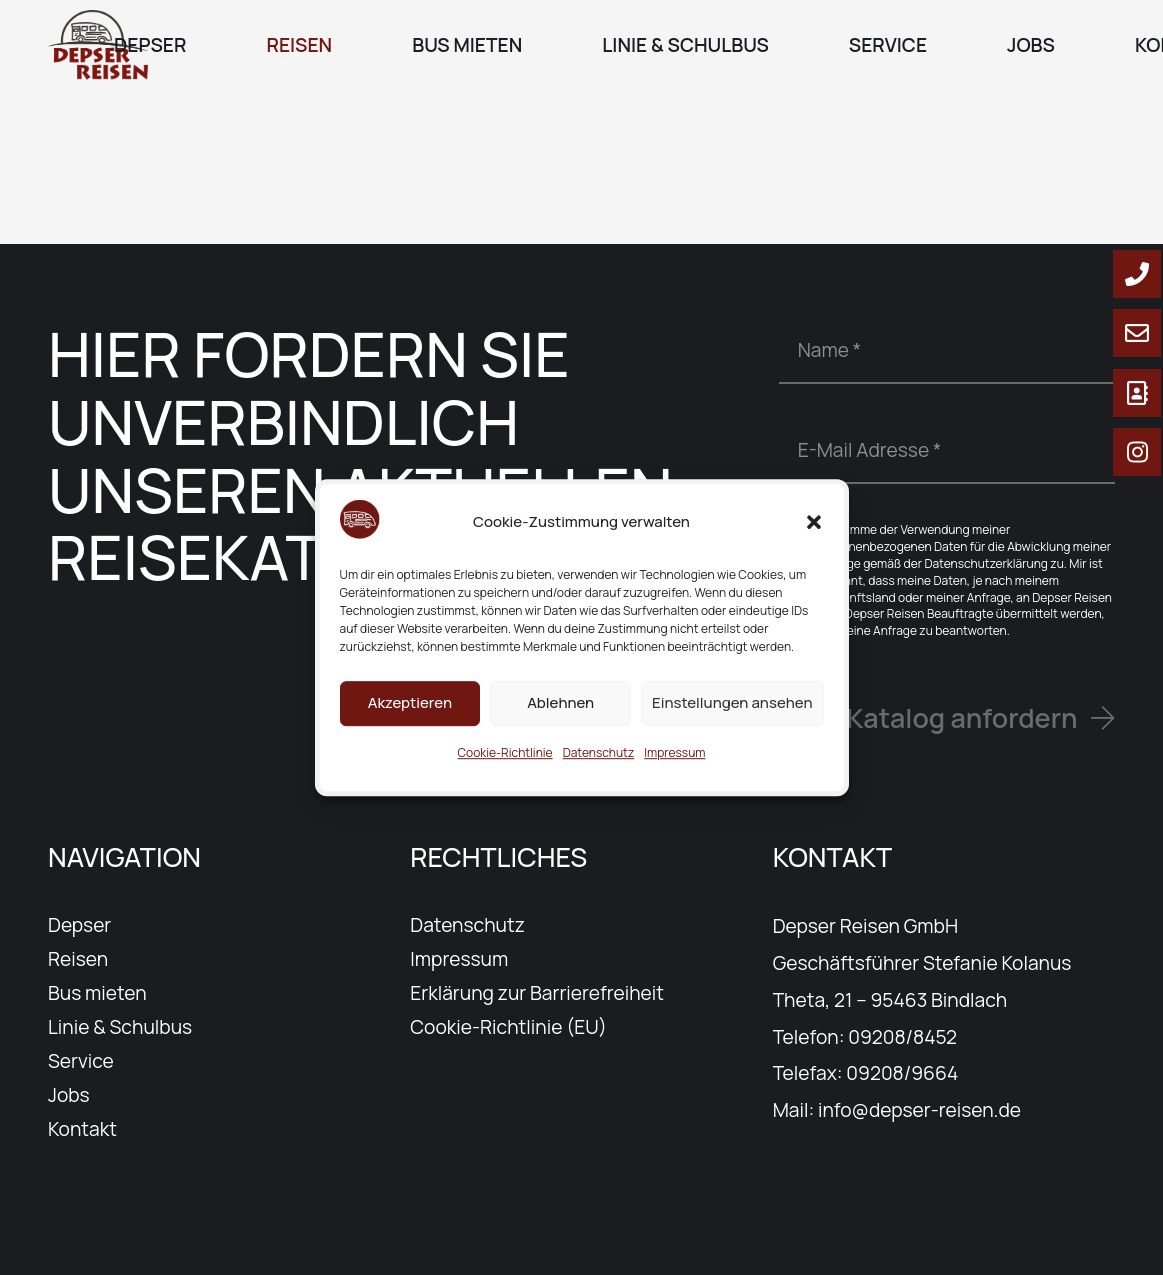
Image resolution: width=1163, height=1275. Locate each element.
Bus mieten (97, 993)
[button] (814, 538)
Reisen (78, 959)
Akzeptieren (410, 718)
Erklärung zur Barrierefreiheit (537, 993)
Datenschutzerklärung (986, 563)
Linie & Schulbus (120, 1027)
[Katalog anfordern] (980, 718)
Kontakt (82, 1129)
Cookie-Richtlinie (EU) (508, 1027)
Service (81, 1061)
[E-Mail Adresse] (947, 450)
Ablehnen (560, 718)
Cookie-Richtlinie (505, 768)
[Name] (947, 350)
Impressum (674, 768)
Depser (79, 925)
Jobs (69, 1095)
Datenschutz (599, 768)
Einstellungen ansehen (732, 718)
